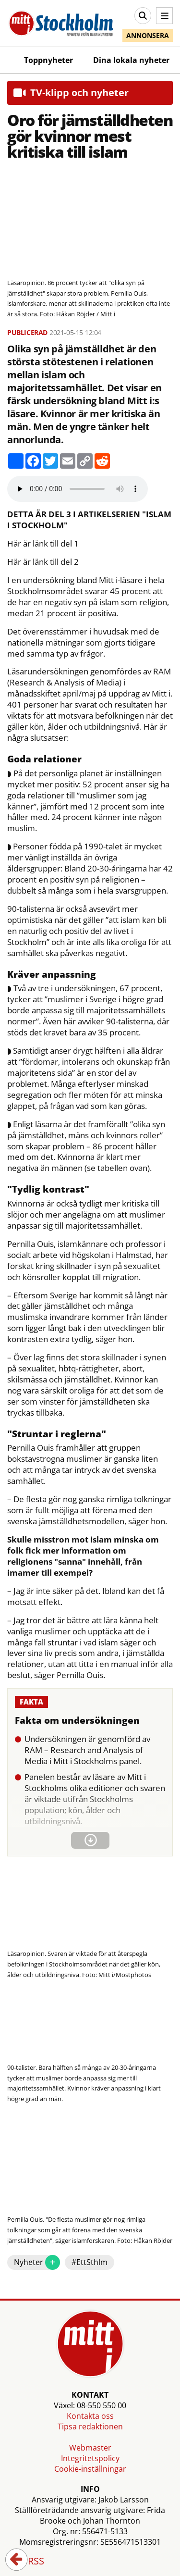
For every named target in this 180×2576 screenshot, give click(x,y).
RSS (29, 2561)
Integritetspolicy (90, 2458)
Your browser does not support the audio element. (77, 489)
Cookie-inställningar (90, 2469)
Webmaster (90, 2447)
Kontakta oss (90, 2416)
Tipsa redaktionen (90, 2426)
